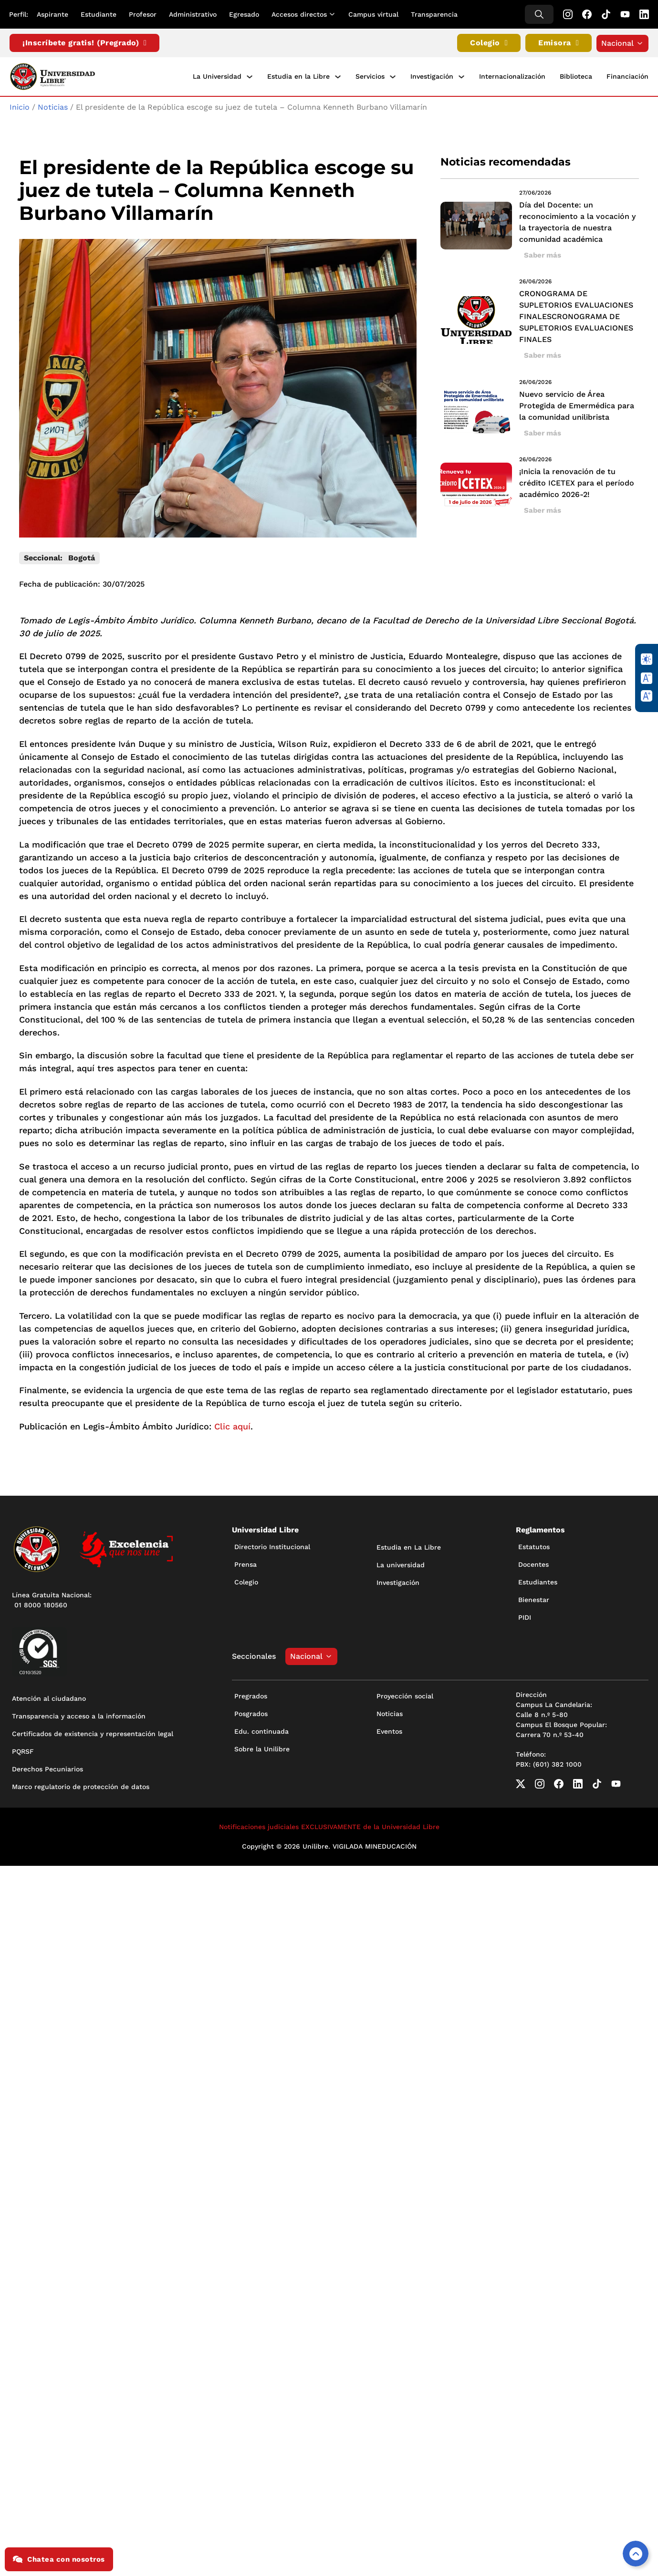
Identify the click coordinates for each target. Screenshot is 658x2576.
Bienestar (533, 1598)
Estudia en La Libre (408, 1546)
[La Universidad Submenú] (249, 76)
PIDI (524, 1616)
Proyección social (404, 1694)
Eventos (389, 1729)
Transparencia (434, 14)
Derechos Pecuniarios (47, 1767)
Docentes (533, 1563)
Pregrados (250, 1694)
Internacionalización (512, 76)
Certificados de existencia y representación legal (92, 1732)
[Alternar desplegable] (334, 14)
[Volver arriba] (635, 2553)
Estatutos (534, 1545)
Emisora (558, 43)
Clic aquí (232, 1425)
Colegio (489, 43)
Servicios (370, 76)
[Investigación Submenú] (461, 76)
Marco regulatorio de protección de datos (80, 1785)
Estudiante (99, 14)
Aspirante (53, 14)
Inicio (20, 105)
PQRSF (23, 1750)
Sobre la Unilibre (262, 1747)
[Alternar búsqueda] (538, 14)
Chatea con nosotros (59, 2559)
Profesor (143, 14)
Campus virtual (374, 14)
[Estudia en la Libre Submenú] (337, 76)
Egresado (245, 14)
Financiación (627, 76)
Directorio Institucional (272, 1545)
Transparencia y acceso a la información (79, 1714)
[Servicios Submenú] (392, 76)
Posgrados (251, 1712)
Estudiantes (537, 1580)
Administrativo (193, 14)
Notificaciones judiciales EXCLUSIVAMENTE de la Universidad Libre (329, 1825)
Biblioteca (576, 76)
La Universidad (217, 76)
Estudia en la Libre (298, 76)
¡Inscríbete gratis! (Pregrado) (84, 43)
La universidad (400, 1563)
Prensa (245, 1563)
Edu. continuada (261, 1729)
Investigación (431, 76)
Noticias (53, 105)
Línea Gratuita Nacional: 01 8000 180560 (52, 1598)
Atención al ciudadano (49, 1697)
